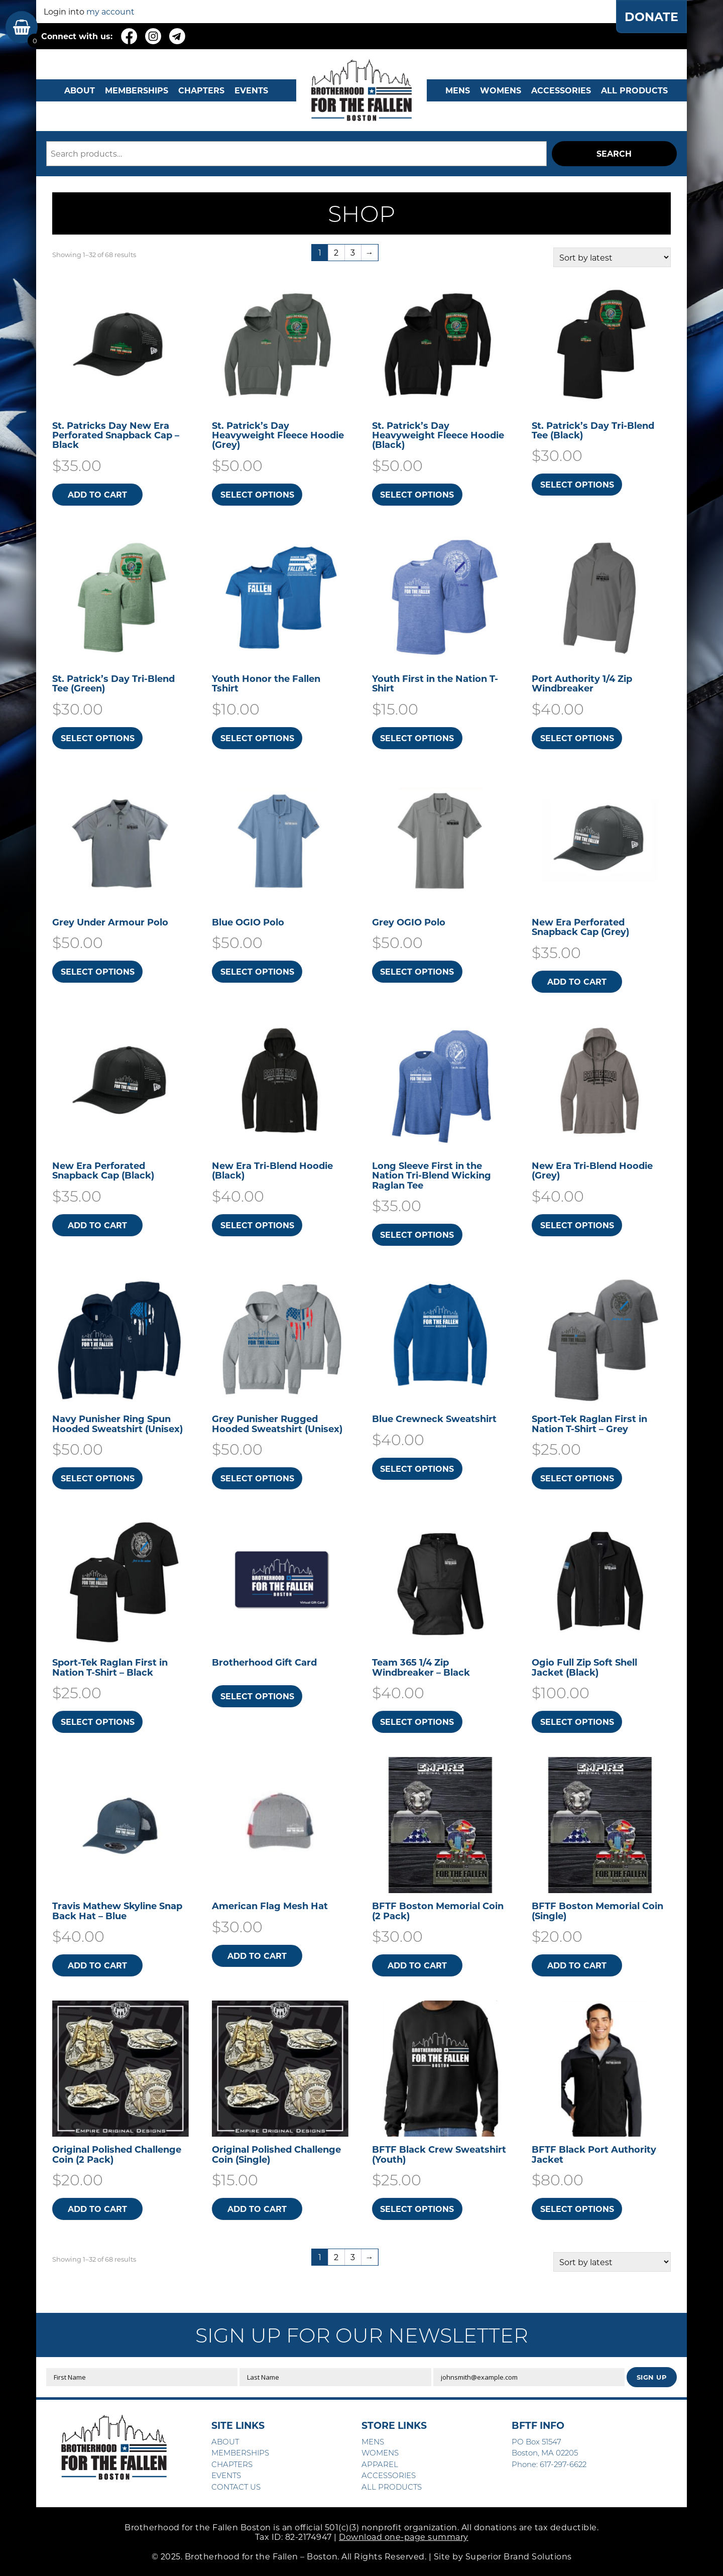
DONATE (651, 17)
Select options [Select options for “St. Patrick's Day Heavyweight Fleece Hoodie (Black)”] (417, 494)
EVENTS (251, 90)
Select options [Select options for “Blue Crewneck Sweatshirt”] (417, 1468)
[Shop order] (612, 257)
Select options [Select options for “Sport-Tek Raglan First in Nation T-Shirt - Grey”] (577, 1478)
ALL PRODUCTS (634, 90)
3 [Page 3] (352, 252)
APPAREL (380, 2464)
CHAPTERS (201, 90)
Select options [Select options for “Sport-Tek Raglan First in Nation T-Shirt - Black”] (98, 1721)
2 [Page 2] (336, 252)
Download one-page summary (403, 2536)
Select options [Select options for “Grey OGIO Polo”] (417, 971)
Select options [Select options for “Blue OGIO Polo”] (257, 971)
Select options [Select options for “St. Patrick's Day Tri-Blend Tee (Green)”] (98, 738)
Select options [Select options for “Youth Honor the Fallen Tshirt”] (257, 738)
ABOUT (79, 90)
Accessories (561, 90)
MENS (457, 90)
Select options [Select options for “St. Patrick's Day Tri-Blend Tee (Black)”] (577, 484)
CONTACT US (236, 2487)
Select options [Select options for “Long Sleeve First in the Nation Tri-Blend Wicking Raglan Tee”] (417, 1234)
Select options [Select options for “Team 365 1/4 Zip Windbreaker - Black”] (417, 1721)
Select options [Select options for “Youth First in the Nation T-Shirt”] (417, 738)
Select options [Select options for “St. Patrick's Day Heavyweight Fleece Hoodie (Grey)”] (257, 494)
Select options (257, 1696)
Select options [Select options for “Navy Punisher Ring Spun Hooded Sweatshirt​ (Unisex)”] (98, 1478)
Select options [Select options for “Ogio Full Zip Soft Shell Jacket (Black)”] (577, 1721)
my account (110, 11)
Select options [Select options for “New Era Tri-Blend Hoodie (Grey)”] (577, 1225)
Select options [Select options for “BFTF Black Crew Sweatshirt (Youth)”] (417, 2208)
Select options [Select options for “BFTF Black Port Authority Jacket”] (577, 2208)
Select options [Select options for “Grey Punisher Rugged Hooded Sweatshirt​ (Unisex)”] (257, 1478)
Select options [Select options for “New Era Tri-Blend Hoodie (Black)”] (257, 1225)
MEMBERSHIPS (136, 90)
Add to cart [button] (97, 494)
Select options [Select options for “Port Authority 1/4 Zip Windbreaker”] (577, 738)
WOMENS (500, 90)
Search (614, 153)
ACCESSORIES (389, 2475)
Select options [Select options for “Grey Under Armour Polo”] (98, 971)
